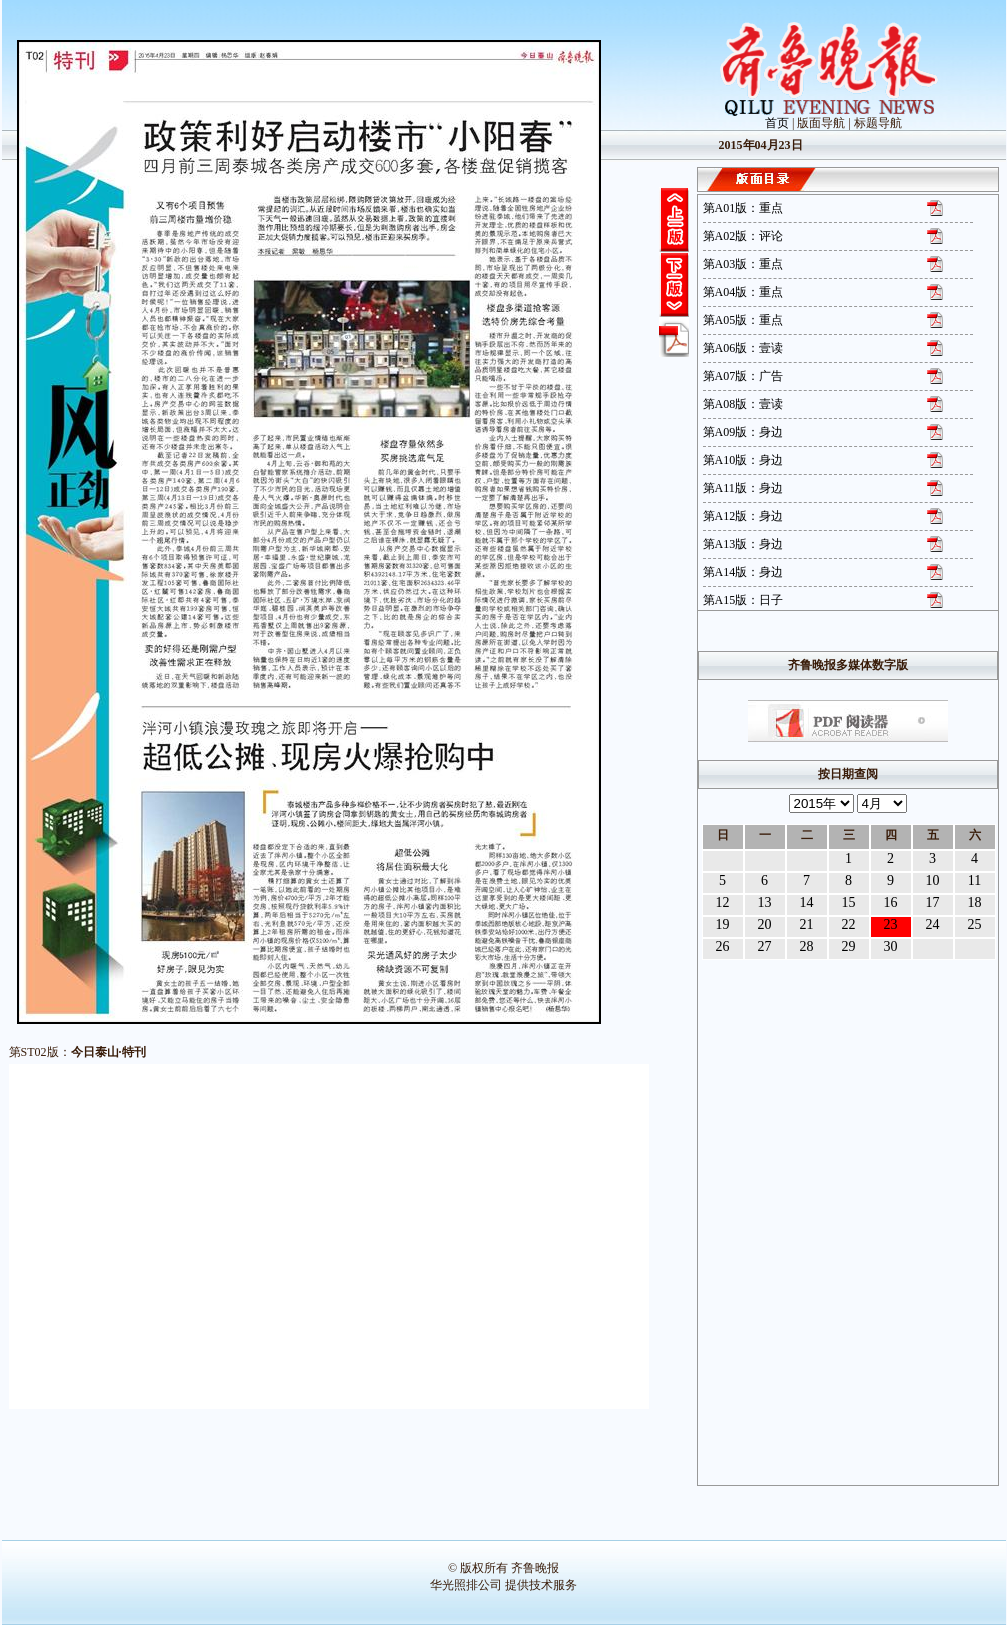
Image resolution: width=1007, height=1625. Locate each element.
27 (765, 946)
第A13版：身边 (743, 544)
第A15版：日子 (743, 600)
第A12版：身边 (743, 516)
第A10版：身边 (743, 460)
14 (807, 902)
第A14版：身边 (743, 572)
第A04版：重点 (743, 292)
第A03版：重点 (743, 264)
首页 (777, 123)
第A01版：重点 (743, 208)
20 (765, 924)
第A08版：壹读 (743, 404)
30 (891, 946)
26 (723, 946)
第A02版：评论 (743, 236)
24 (933, 924)
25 (975, 924)
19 (723, 924)
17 (933, 902)
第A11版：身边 (743, 488)
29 (849, 946)
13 (765, 902)
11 (974, 880)
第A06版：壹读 (743, 348)
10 (933, 880)
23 (891, 924)
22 (849, 924)
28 (807, 946)
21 (807, 924)
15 (849, 902)
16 (891, 902)
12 (723, 902)
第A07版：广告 (743, 376)
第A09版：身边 (743, 432)
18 (975, 902)
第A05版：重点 (743, 320)
